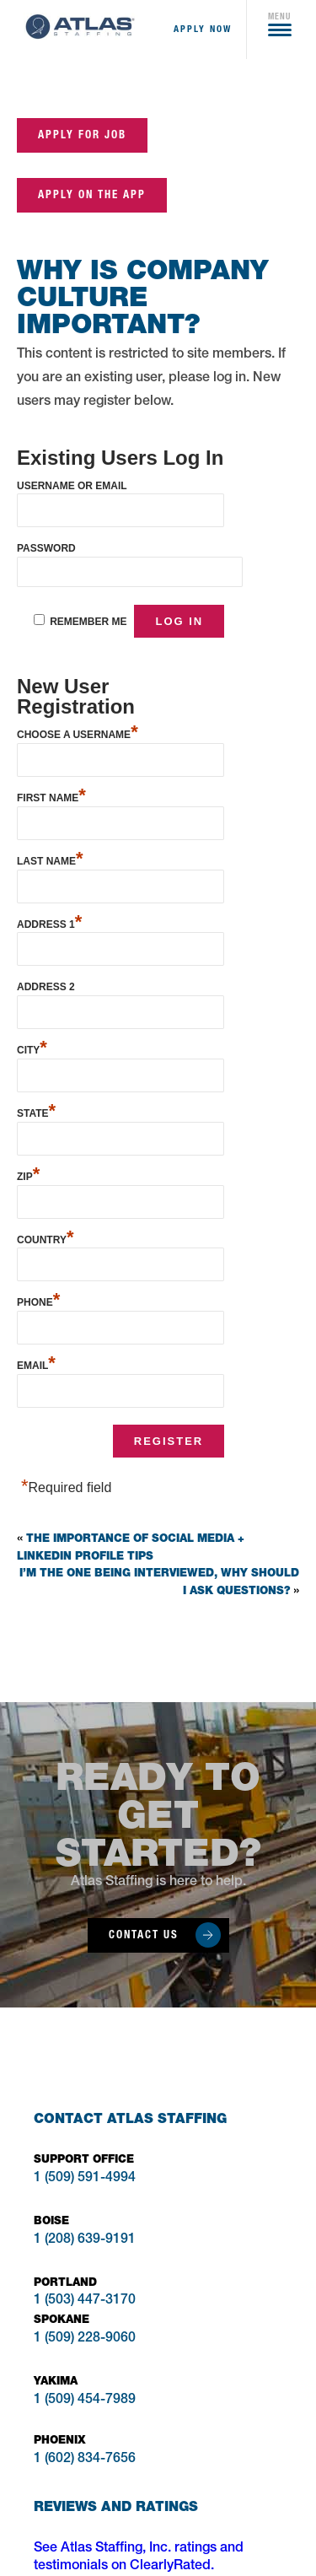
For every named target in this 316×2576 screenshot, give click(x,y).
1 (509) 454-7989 (85, 2400)
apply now (203, 29)
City (32, 1048)
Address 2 (46, 987)
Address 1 (49, 922)
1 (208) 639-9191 (85, 2240)
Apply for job (82, 134)
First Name (51, 796)
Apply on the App (92, 194)
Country (45, 1238)
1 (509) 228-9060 (85, 2339)
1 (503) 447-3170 (85, 2301)
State (36, 1111)
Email (36, 1363)
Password (46, 548)
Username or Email (72, 486)
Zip (28, 1175)
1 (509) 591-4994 (85, 2178)
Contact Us (144, 1934)
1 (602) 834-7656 (85, 2459)
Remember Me (88, 622)
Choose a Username (77, 733)
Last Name (50, 859)
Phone (38, 1300)
